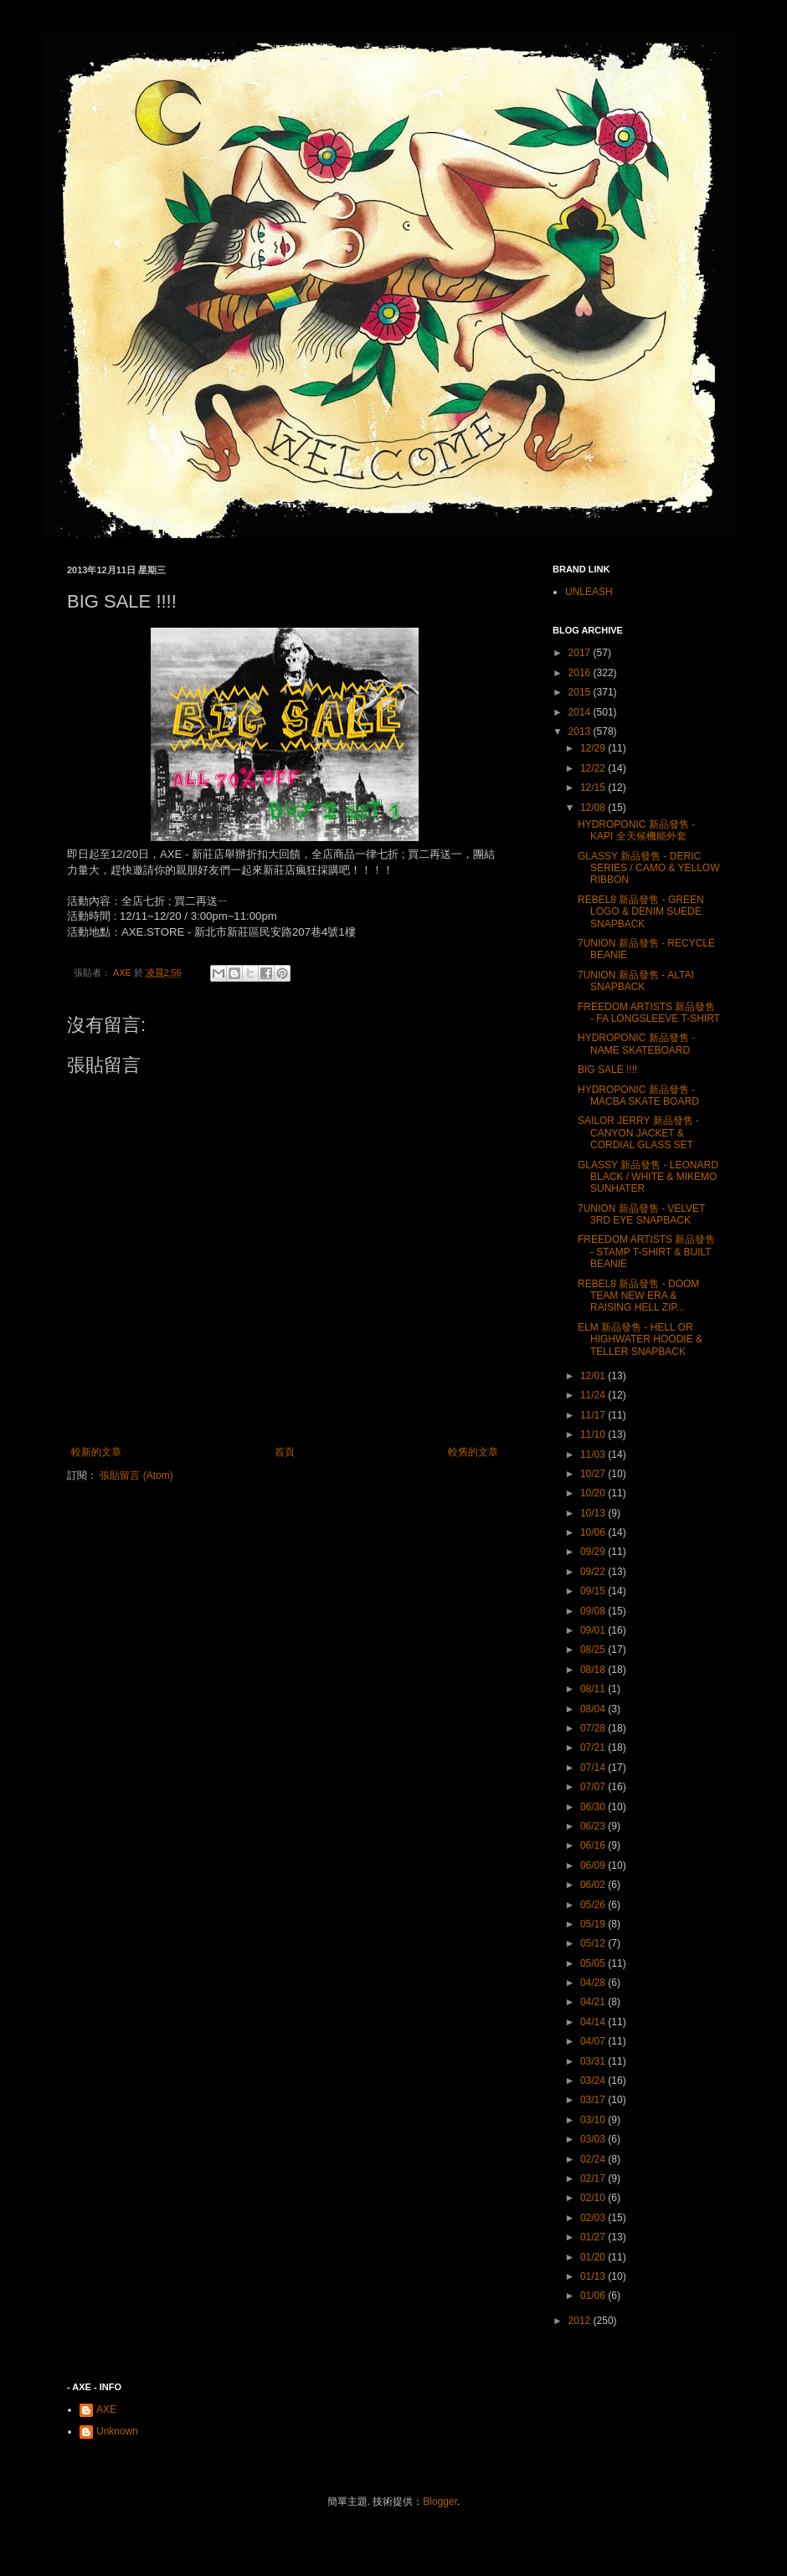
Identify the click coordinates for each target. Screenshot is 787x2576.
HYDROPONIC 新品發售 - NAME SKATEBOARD (636, 1043)
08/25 (594, 1649)
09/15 (594, 1591)
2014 (581, 712)
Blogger (440, 2501)
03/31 (594, 2061)
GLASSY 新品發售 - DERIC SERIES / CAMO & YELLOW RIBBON (649, 868)
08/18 (594, 1669)
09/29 (594, 1551)
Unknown (117, 2431)
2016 (581, 673)
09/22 (594, 1572)
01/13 (594, 2276)
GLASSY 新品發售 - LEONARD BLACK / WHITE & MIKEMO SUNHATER (648, 1177)
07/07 (594, 1787)
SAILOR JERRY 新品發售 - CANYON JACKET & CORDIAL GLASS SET (638, 1133)
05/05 (594, 1963)
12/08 (594, 807)
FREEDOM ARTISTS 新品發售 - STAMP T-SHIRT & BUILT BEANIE (646, 1252)
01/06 (594, 2295)
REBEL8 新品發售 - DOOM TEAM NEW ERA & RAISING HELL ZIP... (638, 1296)
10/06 (594, 1532)
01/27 (594, 2237)
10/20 (594, 1493)
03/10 (594, 2120)
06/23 (594, 1826)
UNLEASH (589, 592)
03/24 (594, 2080)
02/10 (594, 2198)
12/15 (594, 787)
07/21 (594, 1747)
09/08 (594, 1611)
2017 (581, 653)
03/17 (594, 2100)
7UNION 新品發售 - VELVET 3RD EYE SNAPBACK (641, 1214)
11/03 (594, 1454)
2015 (581, 692)
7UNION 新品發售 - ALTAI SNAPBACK (636, 981)
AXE (106, 2409)
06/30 (594, 1807)
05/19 (594, 1924)
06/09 (594, 1865)
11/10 (594, 1434)
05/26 (594, 1905)
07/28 (594, 1728)
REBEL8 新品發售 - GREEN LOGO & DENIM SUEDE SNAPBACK (641, 912)
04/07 (594, 2041)
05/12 (594, 1943)
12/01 (594, 1376)
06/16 (594, 1845)
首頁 (285, 1452)
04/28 (594, 1982)
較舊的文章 (473, 1452)
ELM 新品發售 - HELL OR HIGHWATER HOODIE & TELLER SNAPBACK (640, 1339)
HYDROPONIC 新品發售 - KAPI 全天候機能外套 (636, 830)
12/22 (594, 768)
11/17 (594, 1415)
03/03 (594, 2139)
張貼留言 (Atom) (136, 1475)
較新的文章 (96, 1452)
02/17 (594, 2178)
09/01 (594, 1630)
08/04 (594, 1709)
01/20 (594, 2257)
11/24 (594, 1395)
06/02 (594, 1885)
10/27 (594, 1474)
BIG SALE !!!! (607, 1069)
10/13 (594, 1513)
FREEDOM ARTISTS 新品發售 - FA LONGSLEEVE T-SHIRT (649, 1012)
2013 (581, 731)
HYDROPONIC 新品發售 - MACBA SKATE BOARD (638, 1095)
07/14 (594, 1767)
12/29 (594, 748)
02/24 (594, 2159)
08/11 (594, 1689)
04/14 (594, 2022)
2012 (581, 2321)
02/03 (594, 2218)
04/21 (594, 2002)
